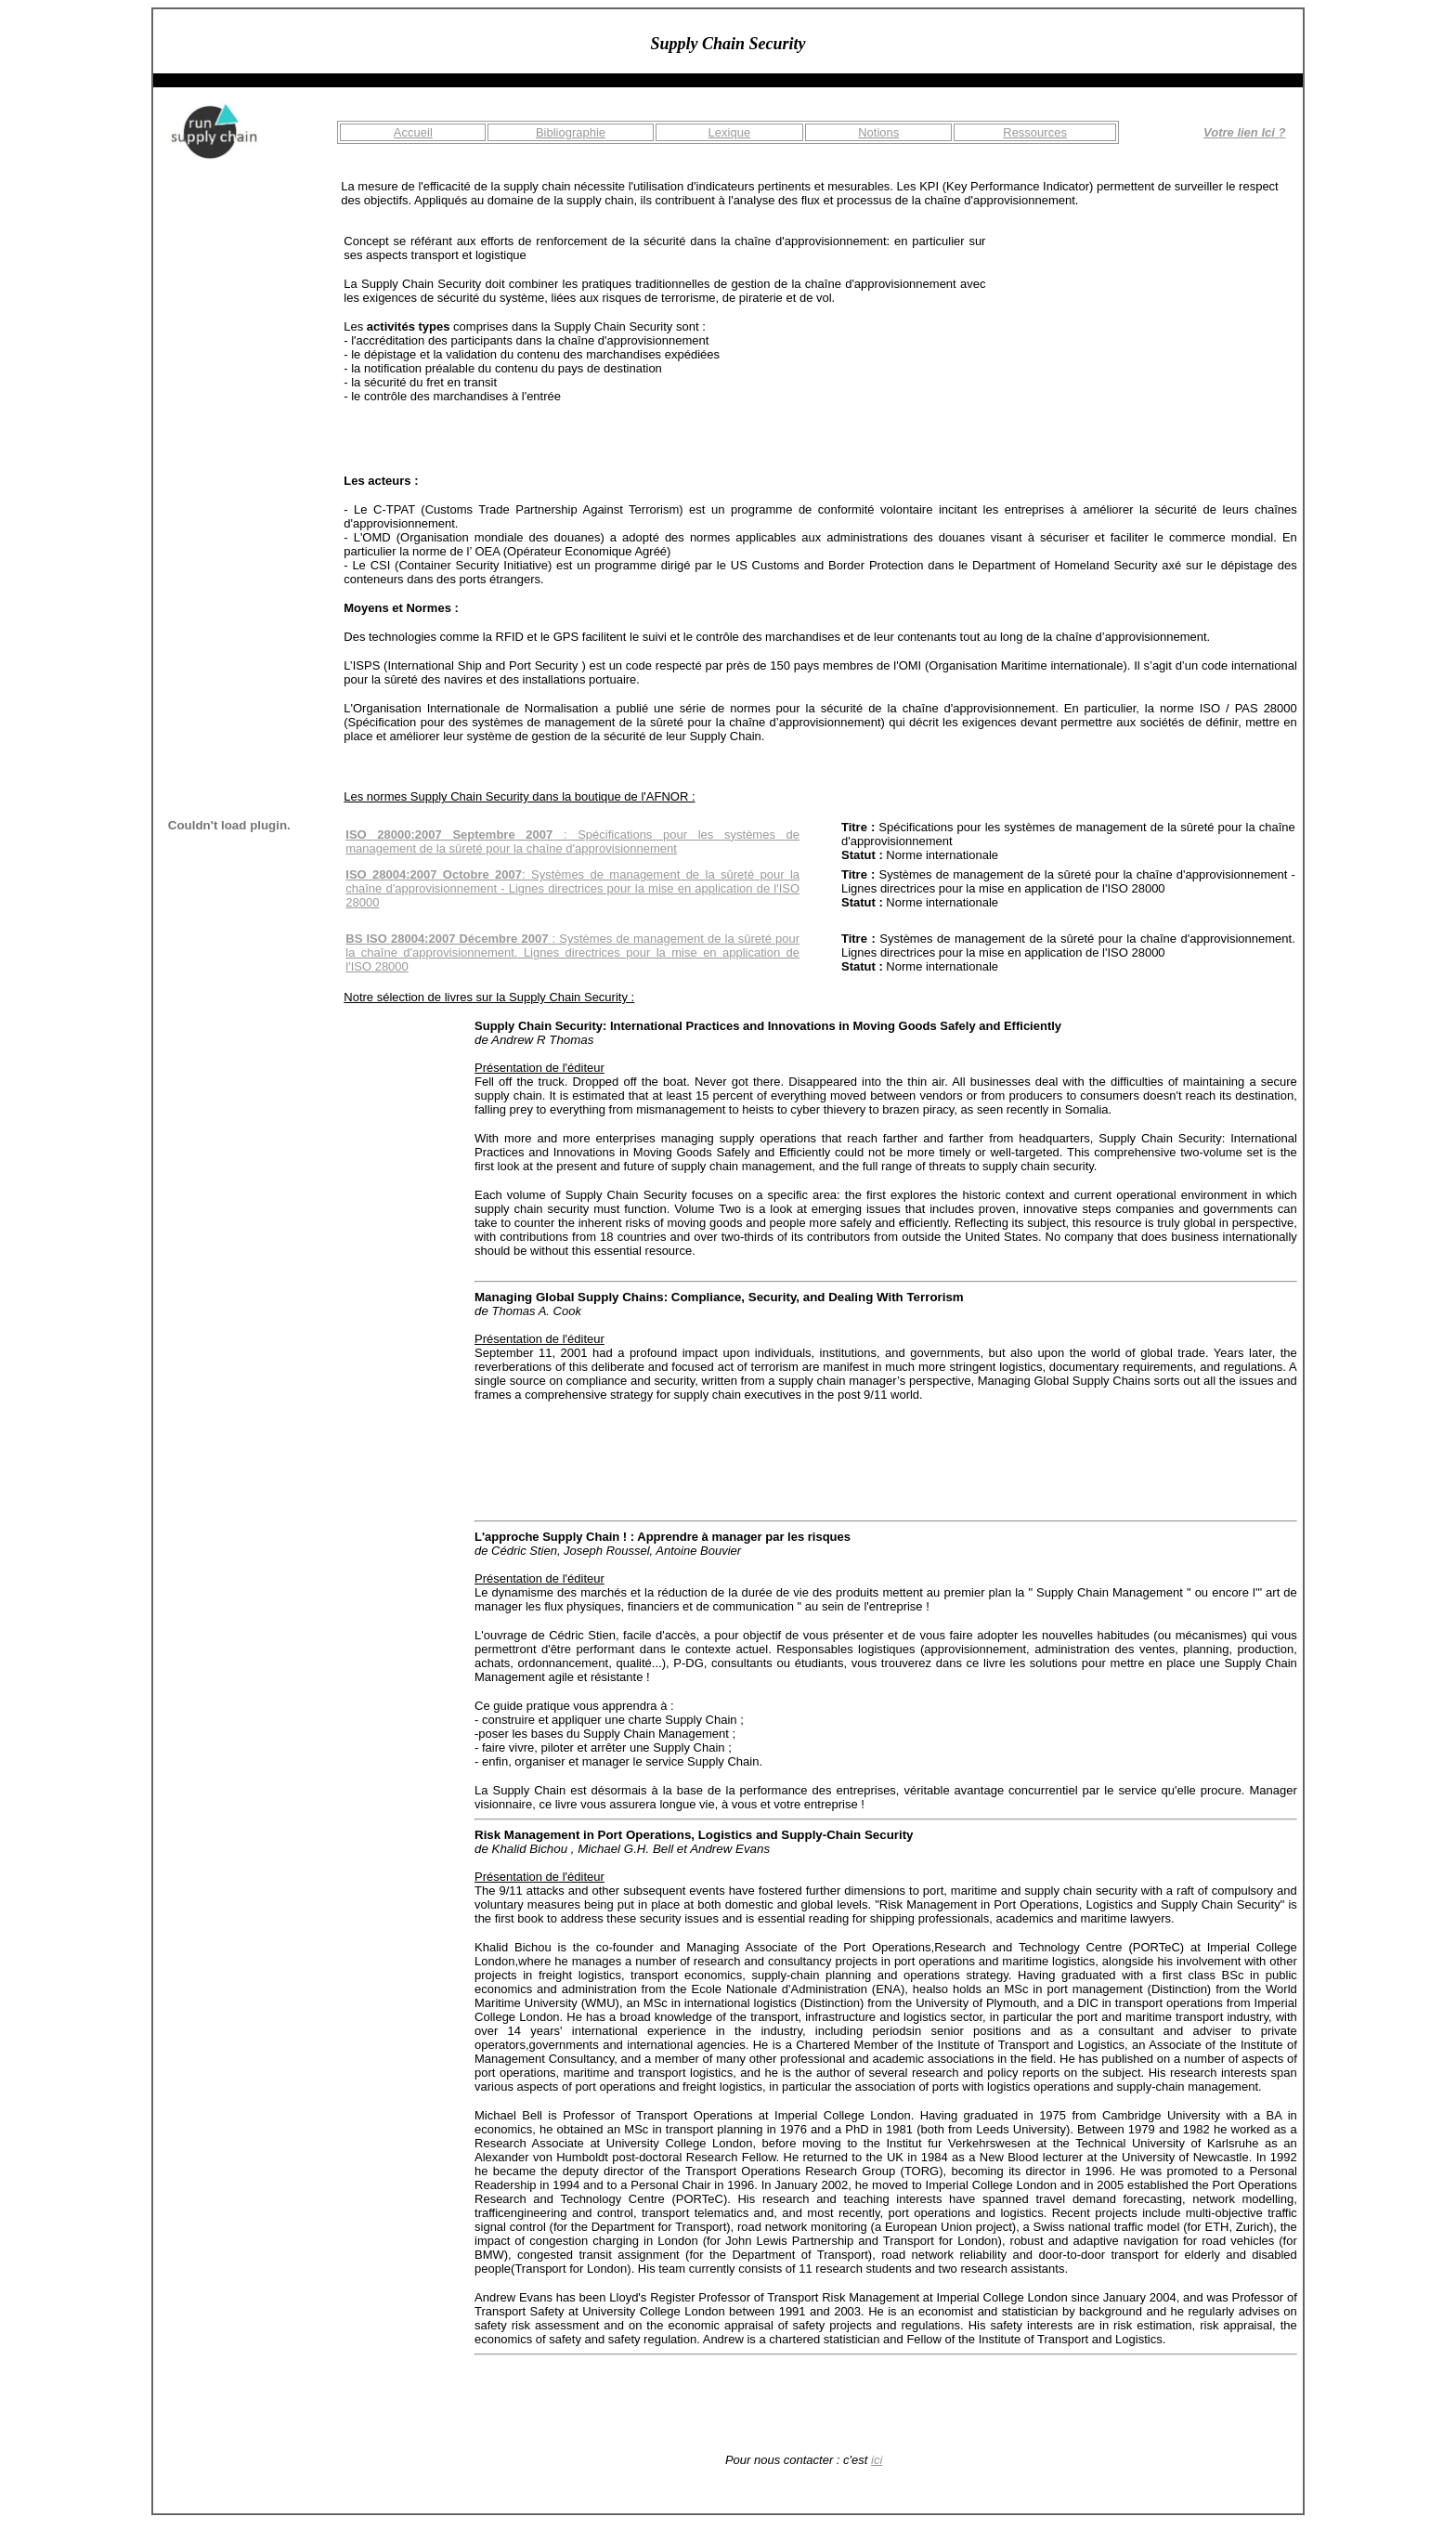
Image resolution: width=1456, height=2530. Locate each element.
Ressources (1035, 132)
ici (876, 2460)
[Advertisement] (1158, 350)
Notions (878, 132)
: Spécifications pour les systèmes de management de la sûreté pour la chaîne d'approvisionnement (572, 841)
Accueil (413, 132)
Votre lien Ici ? (1244, 132)
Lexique (729, 132)
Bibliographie (570, 132)
